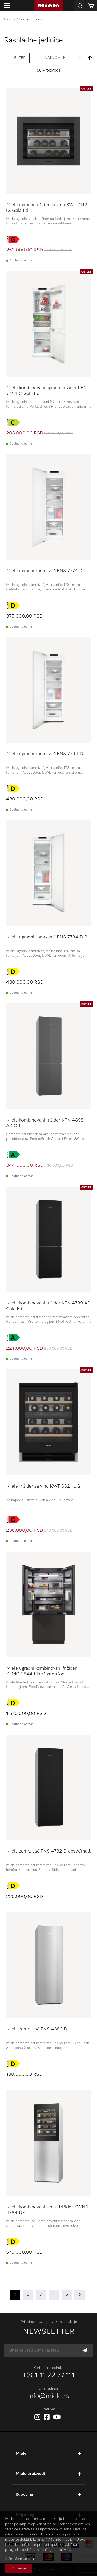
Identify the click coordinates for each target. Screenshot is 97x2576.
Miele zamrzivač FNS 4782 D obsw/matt (48, 1851)
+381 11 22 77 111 (49, 2375)
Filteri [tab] (20, 58)
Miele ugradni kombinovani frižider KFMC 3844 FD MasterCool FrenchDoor (41, 1671)
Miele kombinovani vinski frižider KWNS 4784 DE (47, 2210)
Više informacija (17, 2559)
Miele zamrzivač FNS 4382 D (36, 2029)
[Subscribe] (84, 2350)
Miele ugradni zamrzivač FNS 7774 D (44, 571)
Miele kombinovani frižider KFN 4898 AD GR (45, 1123)
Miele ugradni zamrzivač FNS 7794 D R (46, 937)
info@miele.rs (48, 2396)
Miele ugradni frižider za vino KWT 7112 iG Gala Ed (46, 208)
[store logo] (48, 5)
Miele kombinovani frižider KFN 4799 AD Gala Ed (48, 1306)
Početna (9, 19)
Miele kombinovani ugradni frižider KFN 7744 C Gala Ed (46, 391)
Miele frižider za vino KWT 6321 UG (43, 1486)
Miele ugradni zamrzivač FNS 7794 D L (46, 754)
